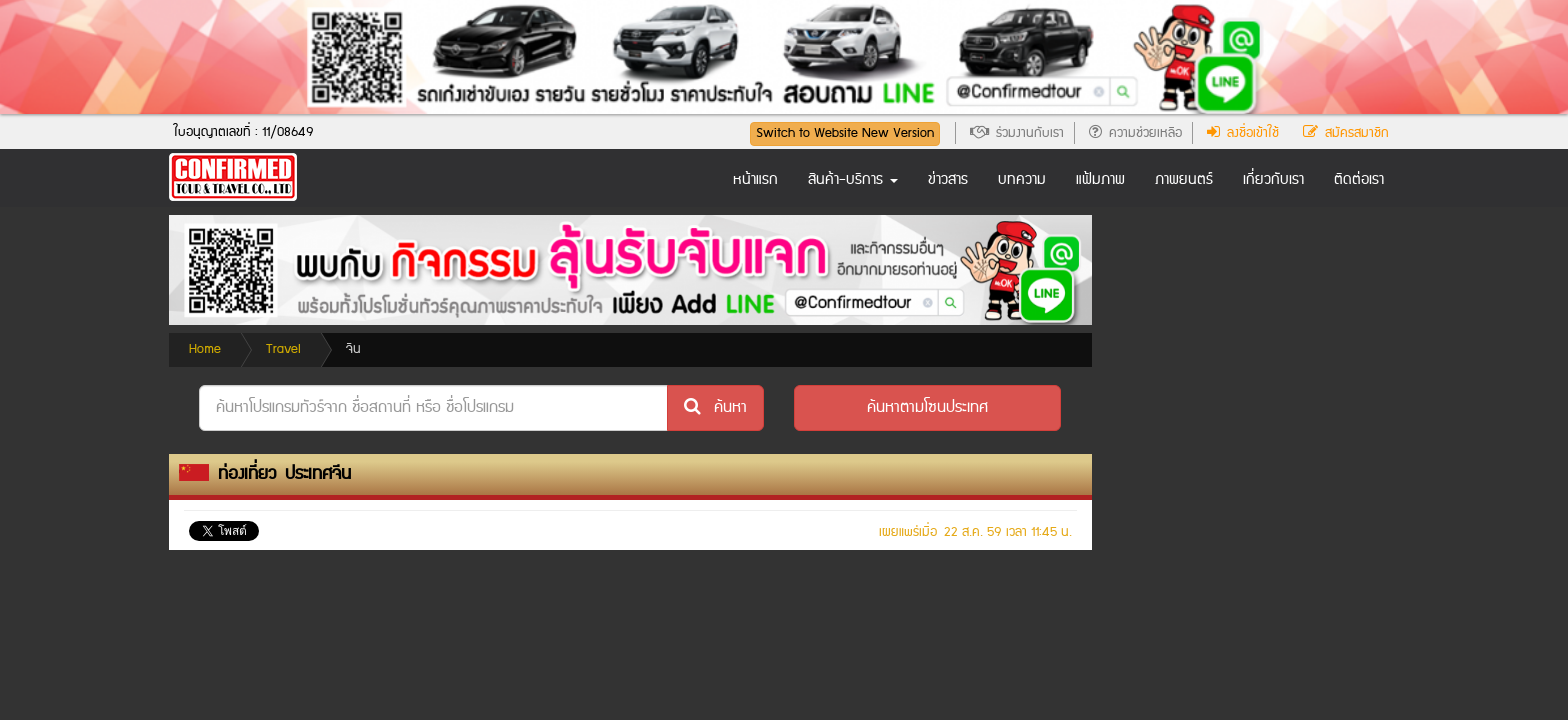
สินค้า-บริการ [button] (853, 180)
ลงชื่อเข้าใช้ (1243, 133)
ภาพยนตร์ (1184, 180)
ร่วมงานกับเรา (1017, 133)
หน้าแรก (755, 180)
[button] (927, 408)
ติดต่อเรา (1359, 180)
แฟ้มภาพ (1100, 180)
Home (205, 349)
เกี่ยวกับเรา (1273, 180)
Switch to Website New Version (845, 133)
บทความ (1022, 180)
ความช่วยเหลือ (1135, 133)
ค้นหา (715, 407)
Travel (283, 349)
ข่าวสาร (948, 180)
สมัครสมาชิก (1346, 133)
